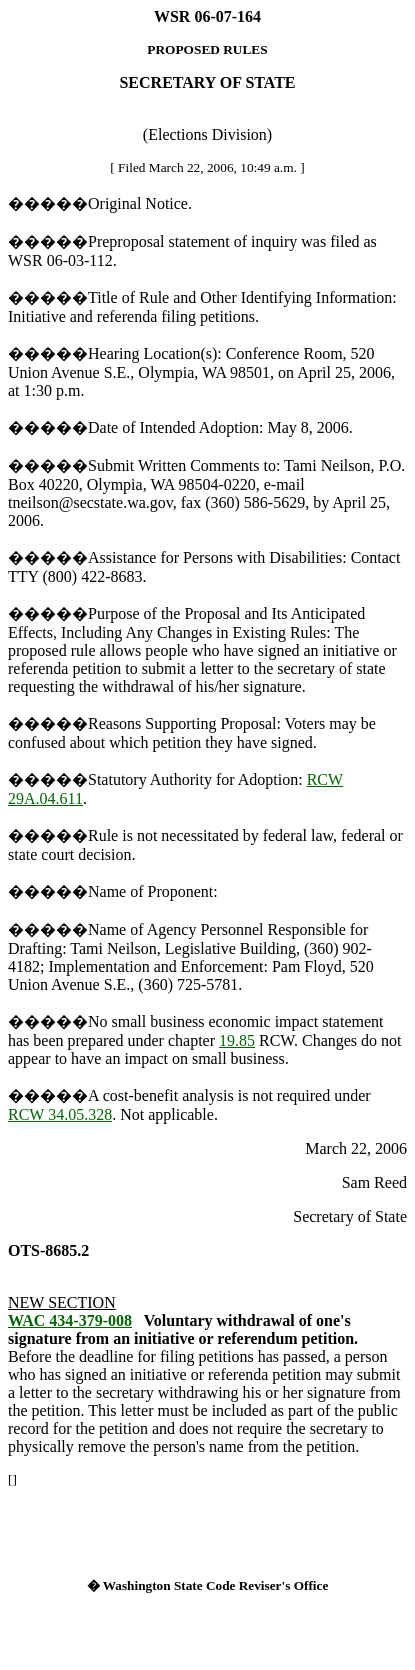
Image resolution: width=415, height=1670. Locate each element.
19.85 (237, 1040)
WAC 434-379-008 (70, 1320)
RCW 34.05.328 (60, 1114)
